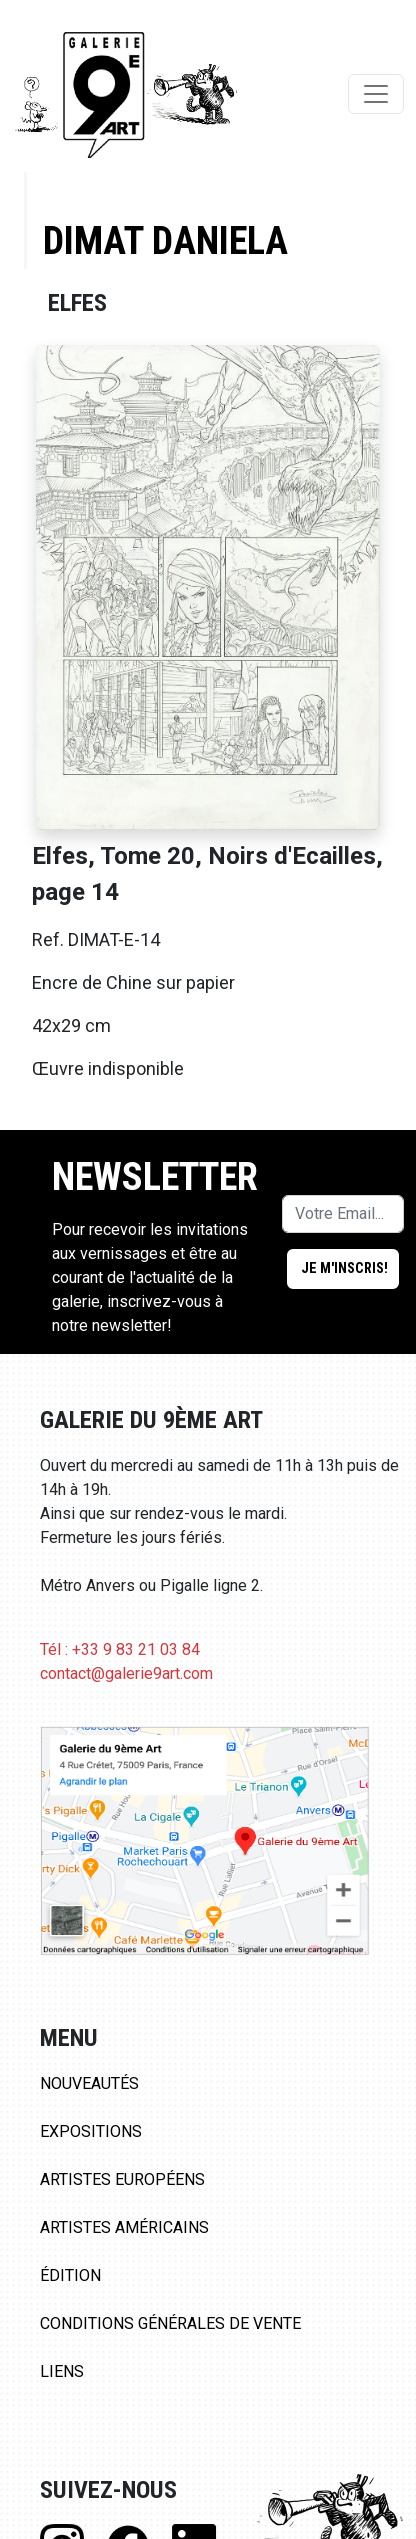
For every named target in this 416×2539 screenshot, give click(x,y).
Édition (70, 2275)
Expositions (91, 2131)
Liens (62, 2371)
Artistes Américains (124, 2227)
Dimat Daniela (165, 240)
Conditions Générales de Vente (170, 2323)
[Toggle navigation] (376, 94)
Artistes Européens (122, 2179)
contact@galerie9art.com (126, 1673)
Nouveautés (89, 2083)
